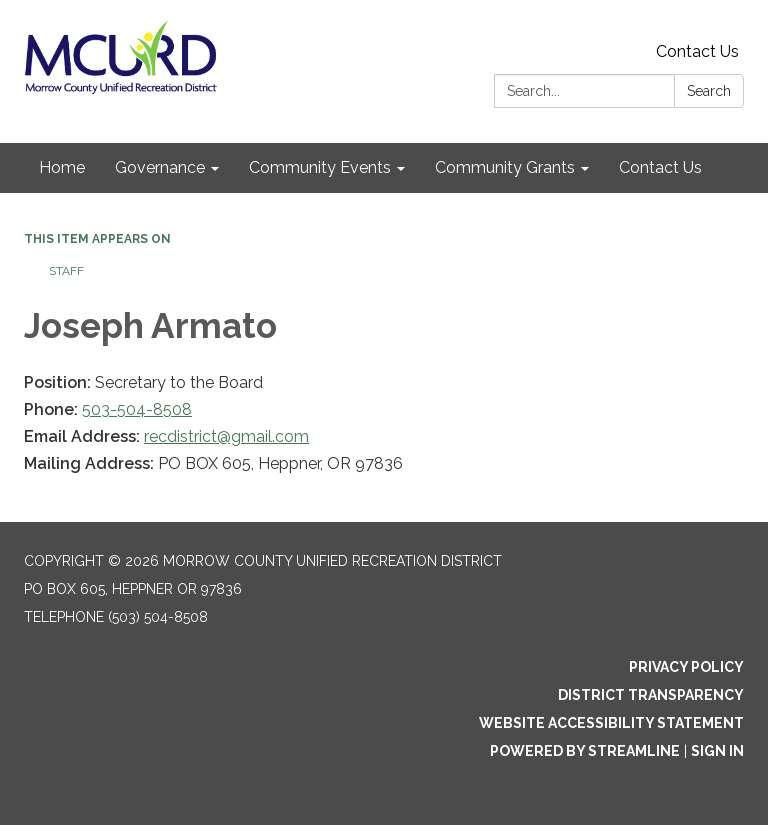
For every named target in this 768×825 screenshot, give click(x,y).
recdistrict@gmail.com (226, 436)
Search (709, 91)
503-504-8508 (137, 409)
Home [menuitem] (62, 167)
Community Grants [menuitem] (505, 167)
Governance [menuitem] (160, 167)
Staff (66, 271)
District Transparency (651, 695)
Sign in (717, 751)
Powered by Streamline (585, 751)
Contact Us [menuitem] (660, 167)
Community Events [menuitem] (320, 167)
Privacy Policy (686, 667)
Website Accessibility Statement (611, 723)
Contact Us (697, 51)
